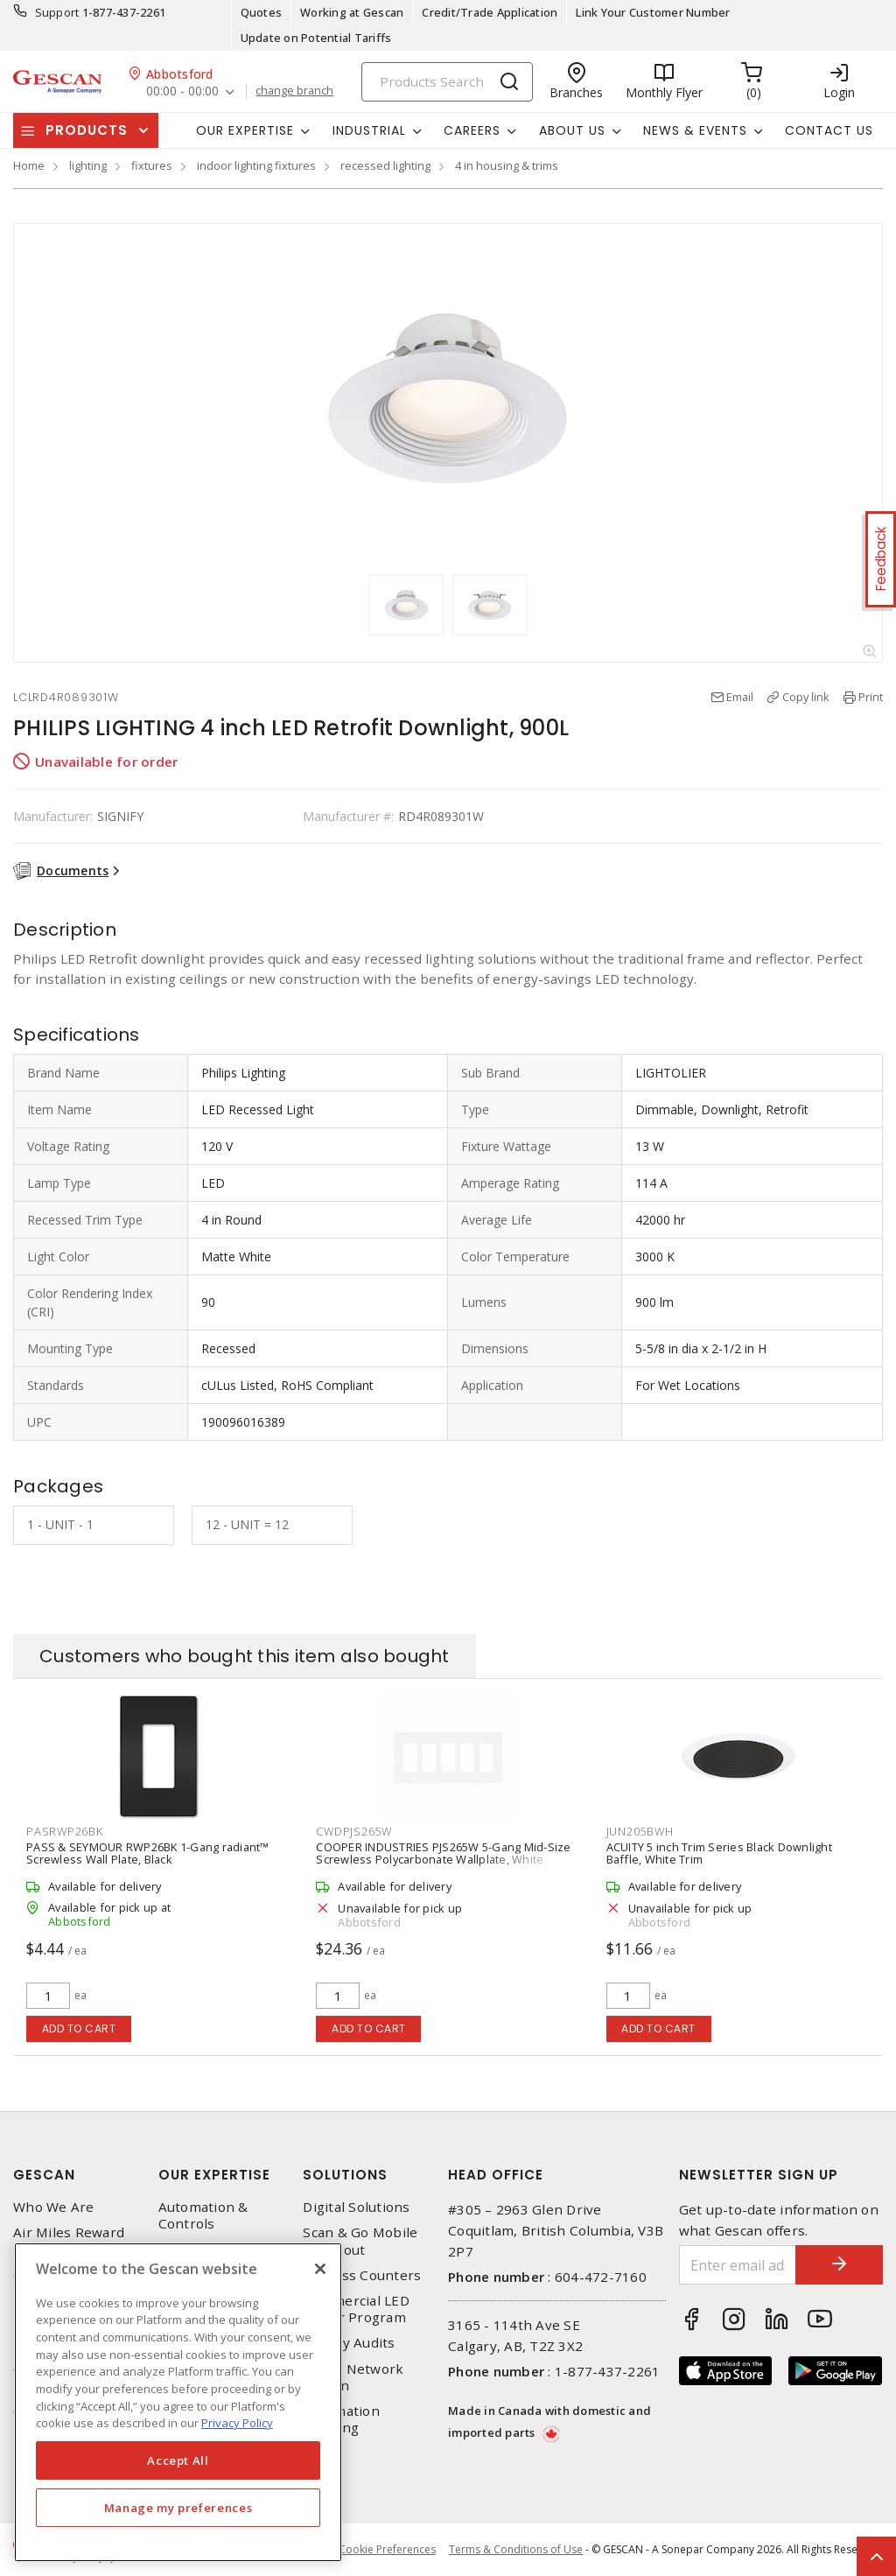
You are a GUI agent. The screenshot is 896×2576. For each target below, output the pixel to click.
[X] (320, 2269)
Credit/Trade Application (489, 12)
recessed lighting (385, 165)
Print (870, 697)
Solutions (345, 2174)
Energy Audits (349, 2342)
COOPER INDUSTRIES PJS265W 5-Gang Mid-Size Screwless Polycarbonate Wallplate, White (443, 1853)
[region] (178, 2402)
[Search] (447, 82)
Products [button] (87, 130)
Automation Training (341, 2419)
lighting (88, 165)
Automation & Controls (203, 2215)
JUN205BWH (640, 1831)
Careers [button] (472, 130)
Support (57, 12)
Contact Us (829, 130)
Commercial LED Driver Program (356, 2309)
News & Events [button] (695, 130)
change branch (294, 91)
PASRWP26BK (64, 1831)
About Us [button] (572, 130)
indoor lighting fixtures (256, 165)
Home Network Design (353, 2377)
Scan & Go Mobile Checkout (360, 2240)
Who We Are (53, 2207)
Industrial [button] (369, 130)
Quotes (262, 12)
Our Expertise (214, 2174)
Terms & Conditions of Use (516, 2549)
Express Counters (362, 2275)
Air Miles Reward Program (68, 2240)
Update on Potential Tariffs (316, 38)
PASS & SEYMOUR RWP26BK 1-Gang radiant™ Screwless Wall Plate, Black (148, 1853)
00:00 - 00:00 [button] (182, 91)
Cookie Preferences (387, 2549)
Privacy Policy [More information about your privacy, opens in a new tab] (237, 2423)
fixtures (151, 165)
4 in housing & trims (506, 165)
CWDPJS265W (354, 1831)
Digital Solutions (356, 2207)
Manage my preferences (178, 2508)
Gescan (44, 2174)
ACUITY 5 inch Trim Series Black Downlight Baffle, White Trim (719, 1853)
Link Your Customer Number (653, 12)
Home (29, 165)
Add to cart (79, 2028)
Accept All (178, 2460)
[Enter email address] (738, 2265)
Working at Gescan (351, 12)
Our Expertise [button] (245, 130)
